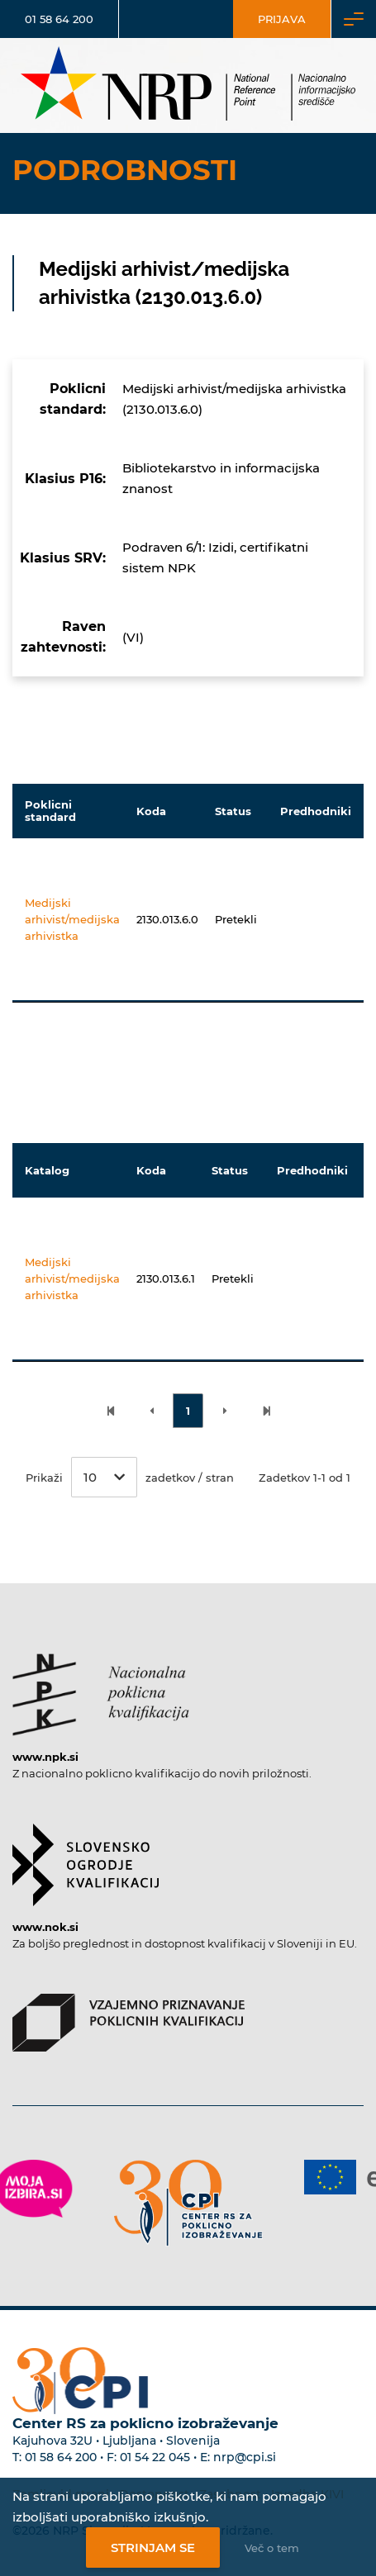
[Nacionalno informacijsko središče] (188, 85)
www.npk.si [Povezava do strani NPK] (45, 1756)
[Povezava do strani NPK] (100, 1686)
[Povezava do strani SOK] (85, 1857)
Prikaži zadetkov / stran (130, 1477)
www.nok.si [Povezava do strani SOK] (45, 1926)
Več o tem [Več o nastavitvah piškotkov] (272, 2548)
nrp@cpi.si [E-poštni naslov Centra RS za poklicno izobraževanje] (244, 2457)
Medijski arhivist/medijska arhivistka (72, 919)
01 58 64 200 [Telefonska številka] (59, 19)
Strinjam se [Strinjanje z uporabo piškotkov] (153, 2547)
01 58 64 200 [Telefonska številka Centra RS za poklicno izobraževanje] (61, 2457)
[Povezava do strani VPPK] (128, 2014)
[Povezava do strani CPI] (188, 2203)
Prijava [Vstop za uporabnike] (282, 19)
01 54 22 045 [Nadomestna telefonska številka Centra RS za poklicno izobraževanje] (155, 2457)
